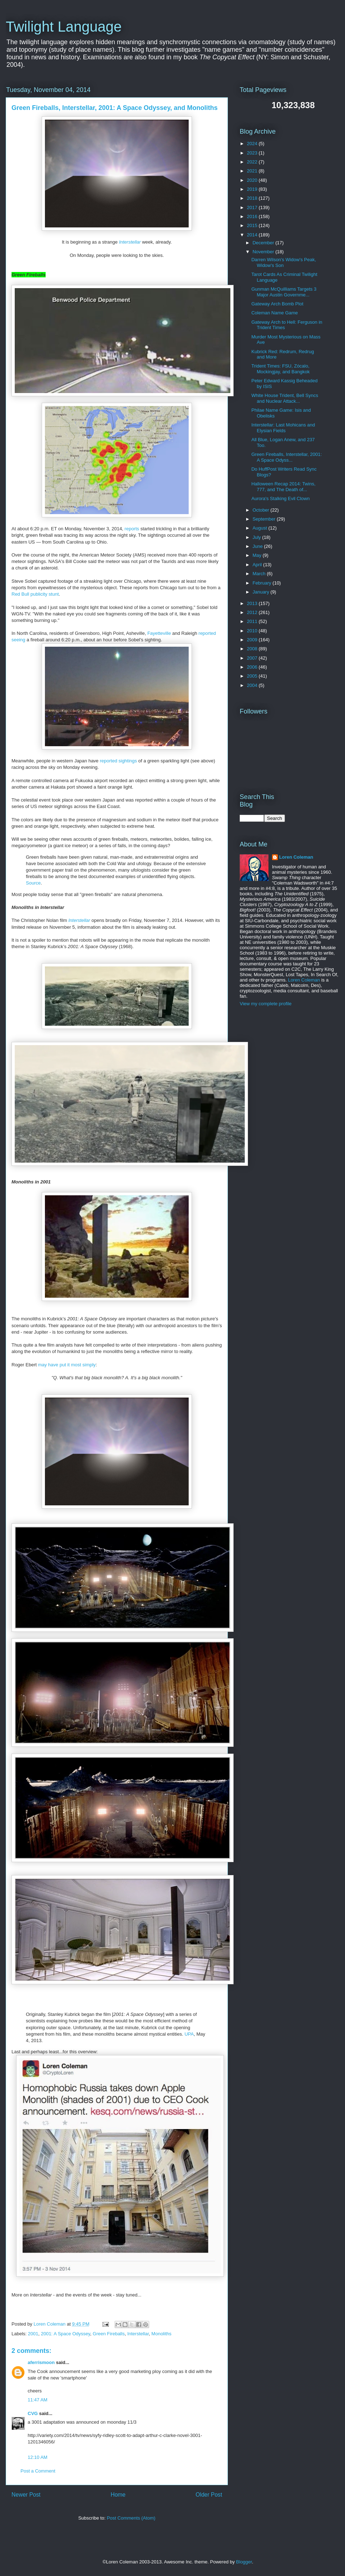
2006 (253, 667)
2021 (253, 171)
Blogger (244, 2562)
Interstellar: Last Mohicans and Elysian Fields (283, 427)
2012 (253, 612)
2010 (253, 630)
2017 (253, 207)
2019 (253, 189)
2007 (253, 658)
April (258, 564)
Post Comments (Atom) (131, 2518)
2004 (253, 685)
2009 (253, 639)
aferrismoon (41, 2362)
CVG (33, 2413)
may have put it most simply (67, 1364)
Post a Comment (37, 2471)
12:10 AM (37, 2457)
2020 (253, 180)
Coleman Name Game (274, 312)
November (264, 251)
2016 (253, 216)
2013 (253, 603)
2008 (253, 648)
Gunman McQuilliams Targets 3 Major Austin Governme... (283, 291)
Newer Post (26, 2495)
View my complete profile (265, 1003)
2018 (253, 198)
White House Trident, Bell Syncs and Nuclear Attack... (284, 398)
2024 (253, 143)
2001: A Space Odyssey (65, 2333)
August (260, 528)
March (260, 573)
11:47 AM (37, 2399)
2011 (253, 621)
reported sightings (118, 760)
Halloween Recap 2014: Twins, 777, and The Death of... (283, 486)
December (264, 242)
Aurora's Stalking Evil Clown (280, 498)
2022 (253, 162)
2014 (253, 234)
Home (118, 2495)
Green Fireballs (109, 2333)
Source (33, 883)
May (258, 555)
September (265, 519)
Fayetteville (159, 633)
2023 (253, 153)
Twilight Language (63, 26)
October (262, 510)
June (258, 546)
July (257, 537)
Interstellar (130, 242)
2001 (33, 2333)
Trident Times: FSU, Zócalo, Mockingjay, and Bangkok (280, 368)
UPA (189, 2034)
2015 (253, 225)
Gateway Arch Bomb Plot (277, 303)
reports (132, 528)
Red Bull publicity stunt (35, 594)
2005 (253, 676)
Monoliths (161, 2333)
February (263, 583)
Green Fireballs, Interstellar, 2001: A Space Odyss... (286, 457)
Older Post (209, 2495)
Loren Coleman (296, 857)
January (262, 592)
